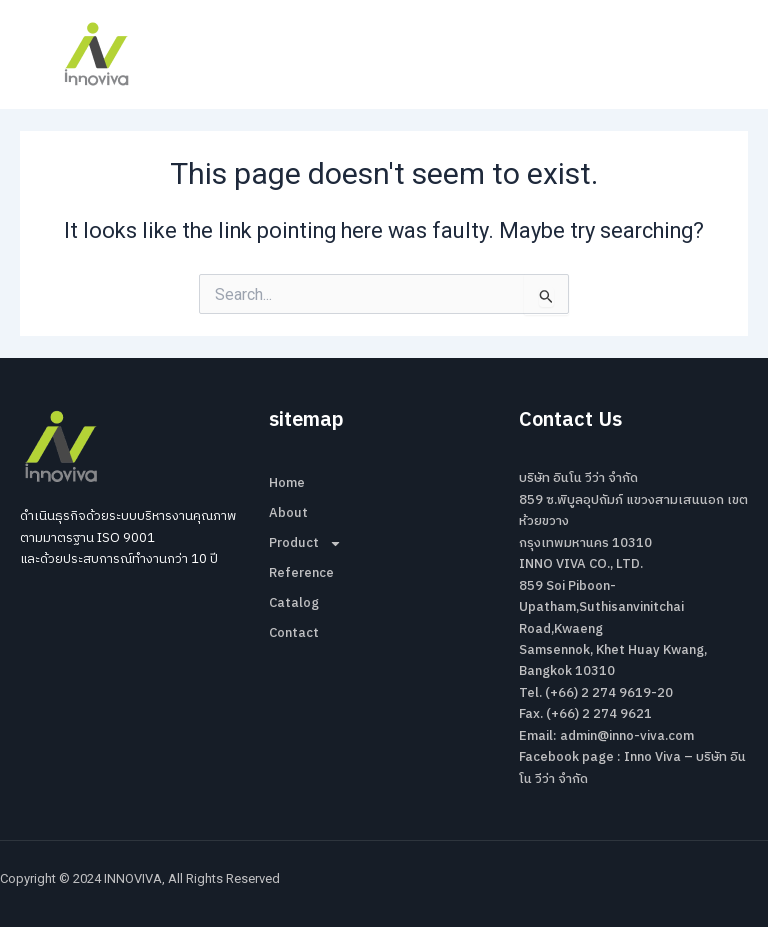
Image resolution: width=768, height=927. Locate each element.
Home (287, 483)
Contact (294, 633)
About (288, 513)
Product (305, 543)
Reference (301, 573)
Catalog (294, 603)
